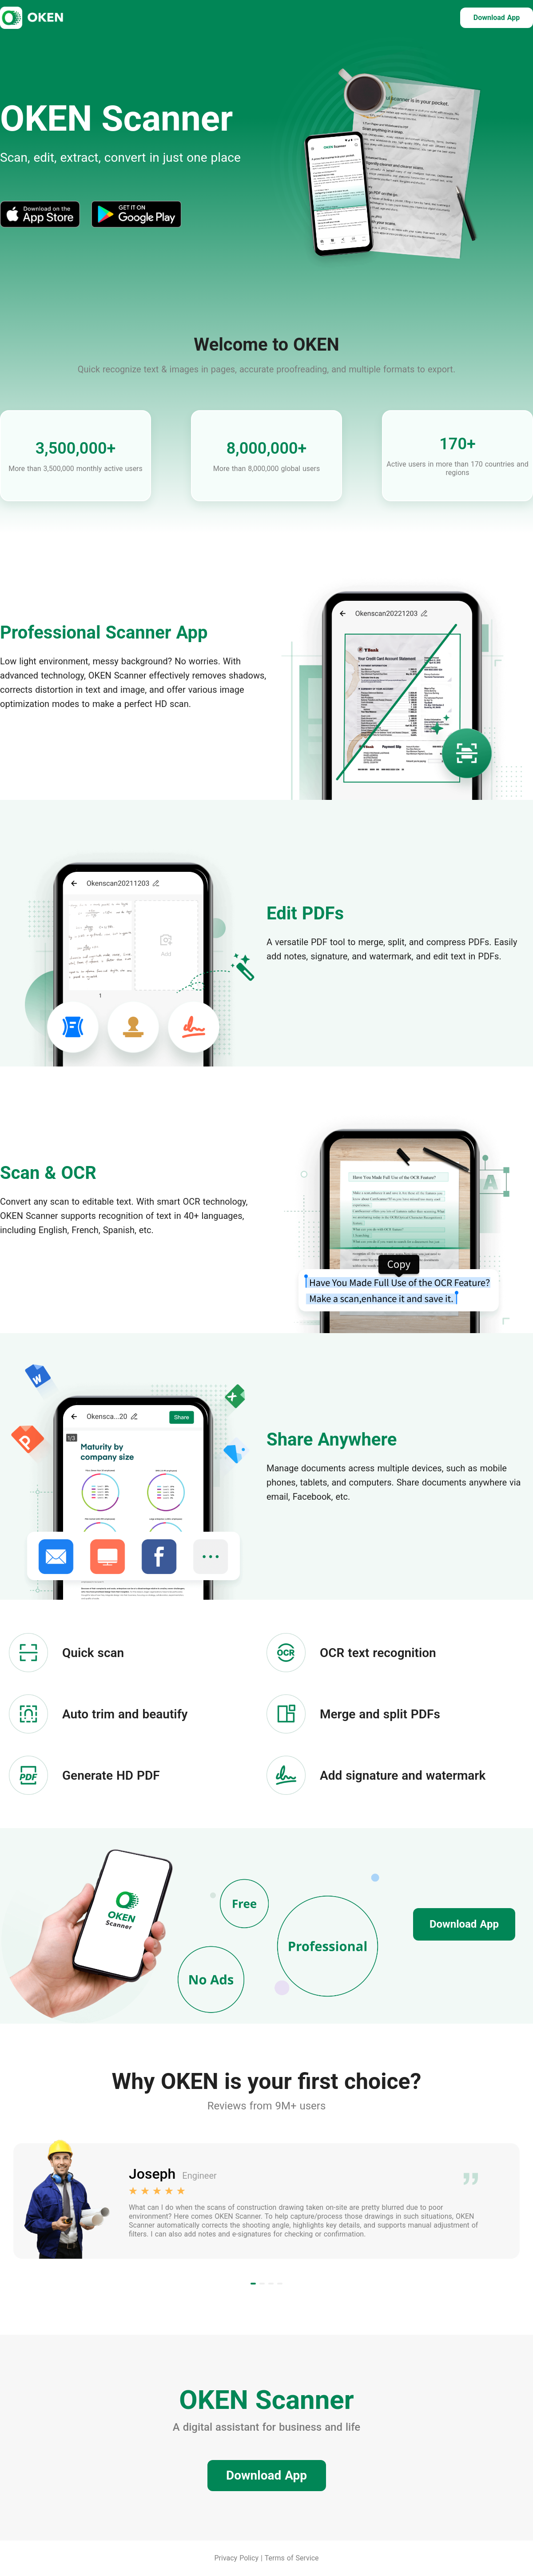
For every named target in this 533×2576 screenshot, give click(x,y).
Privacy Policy (237, 2558)
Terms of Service (292, 2558)
